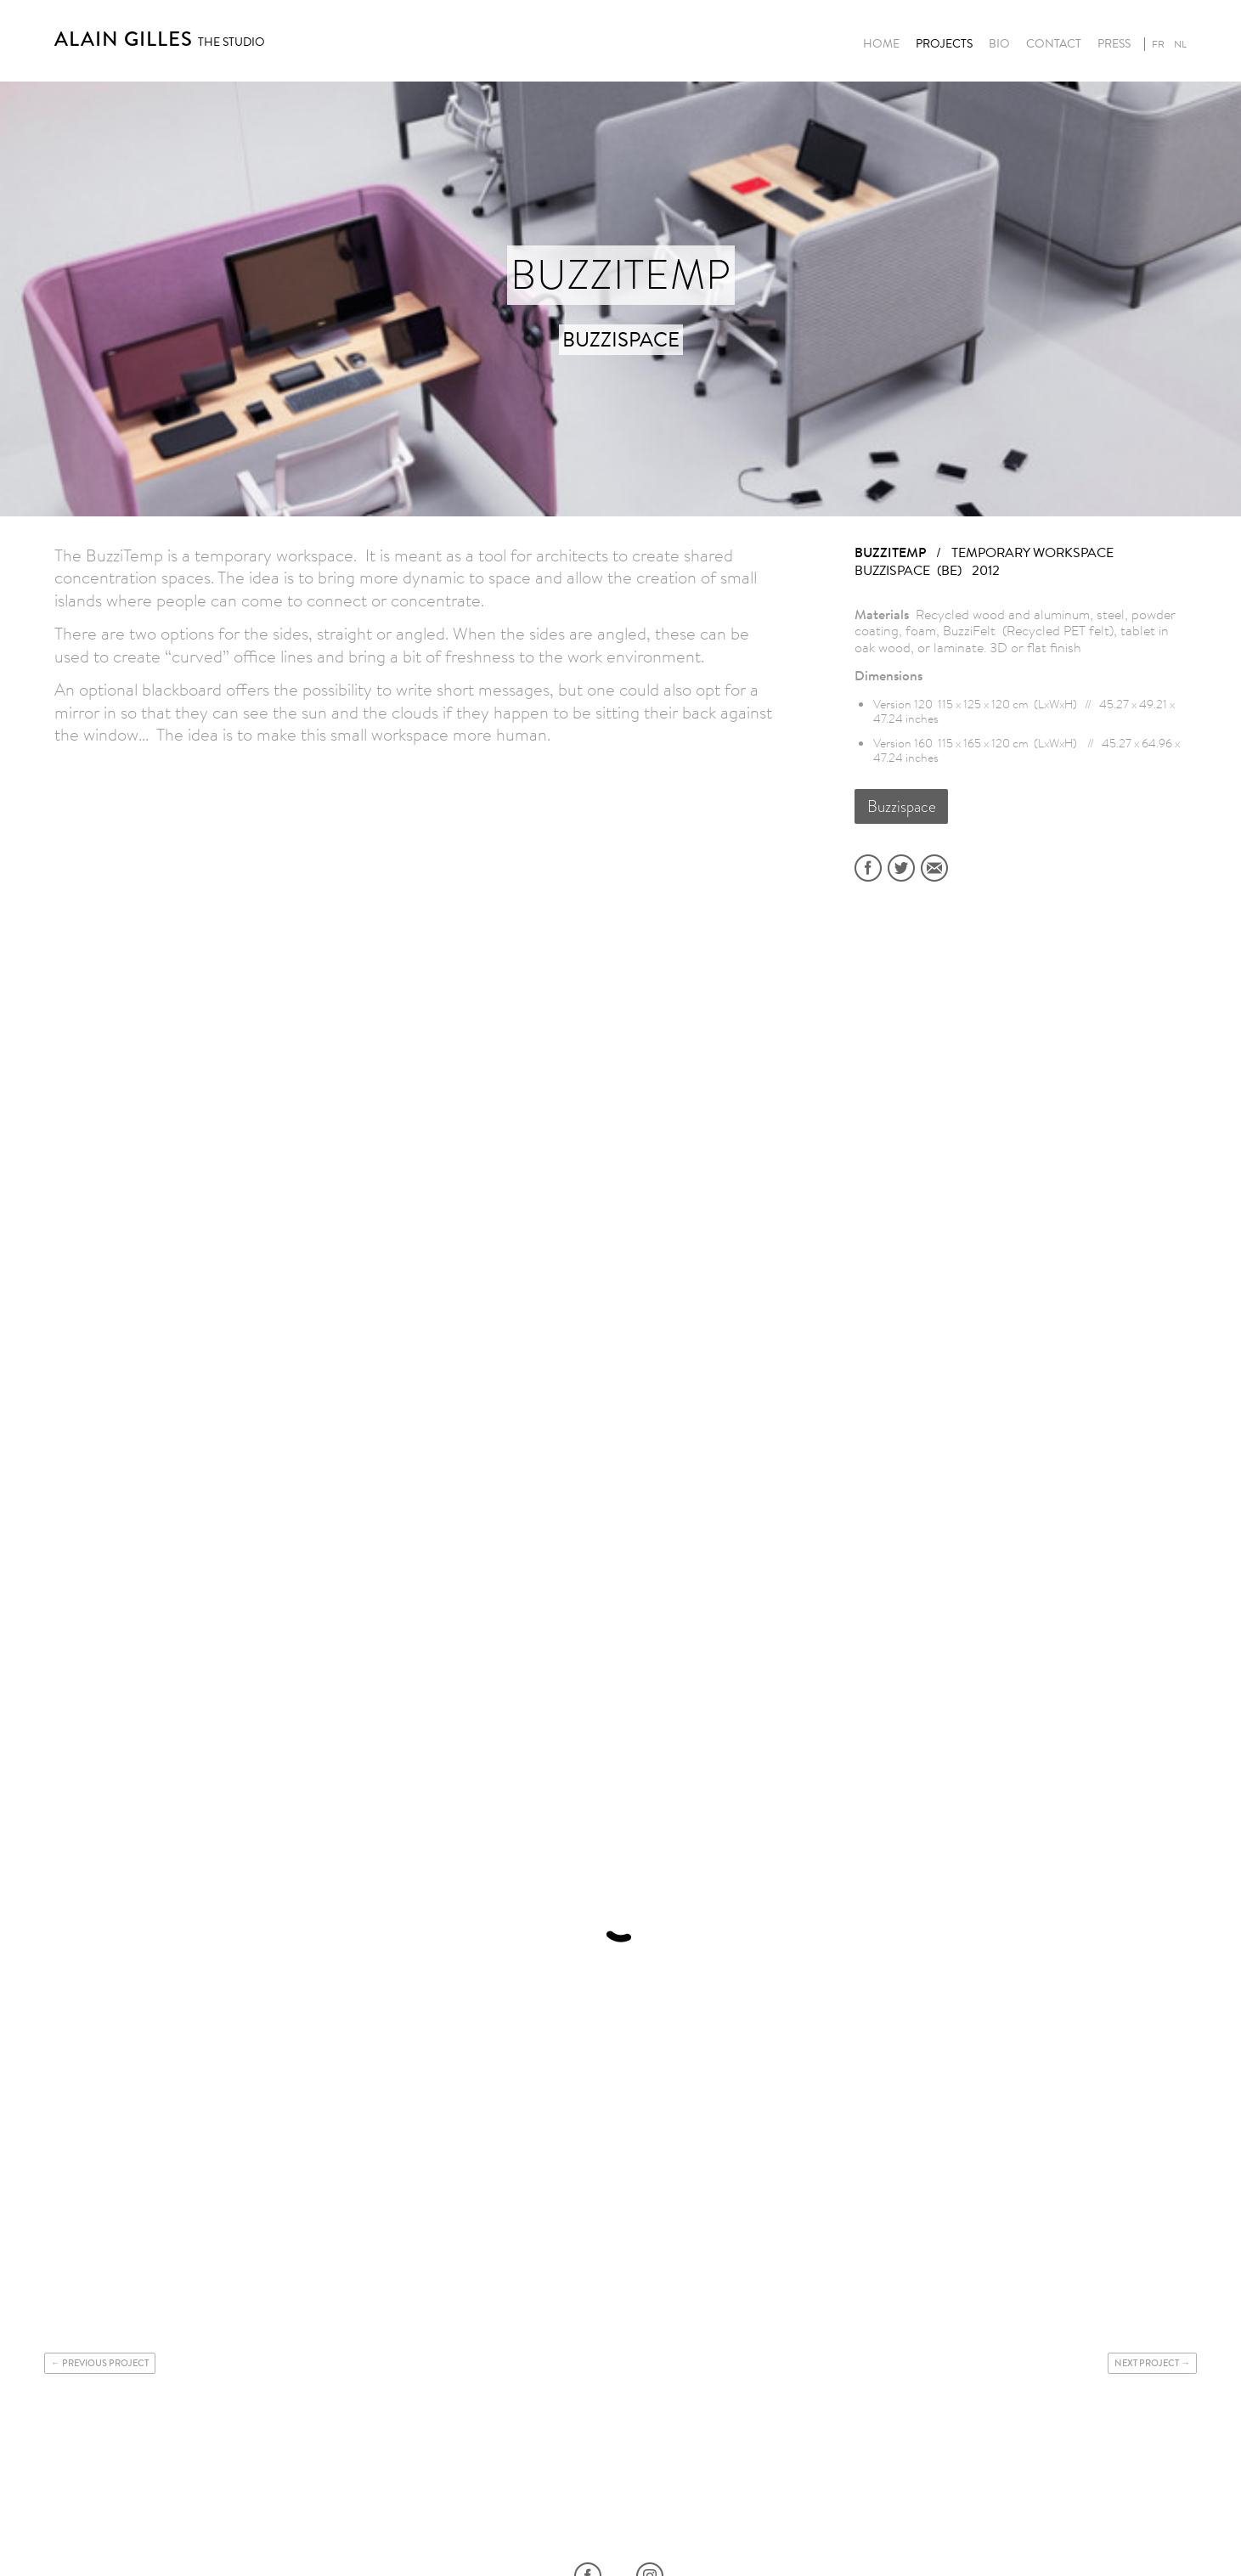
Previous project (105, 2363)
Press (1114, 44)
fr (1158, 44)
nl (1180, 44)
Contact (1053, 44)
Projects (944, 44)
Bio (999, 44)
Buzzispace (901, 806)
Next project (1146, 2363)
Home (881, 44)
